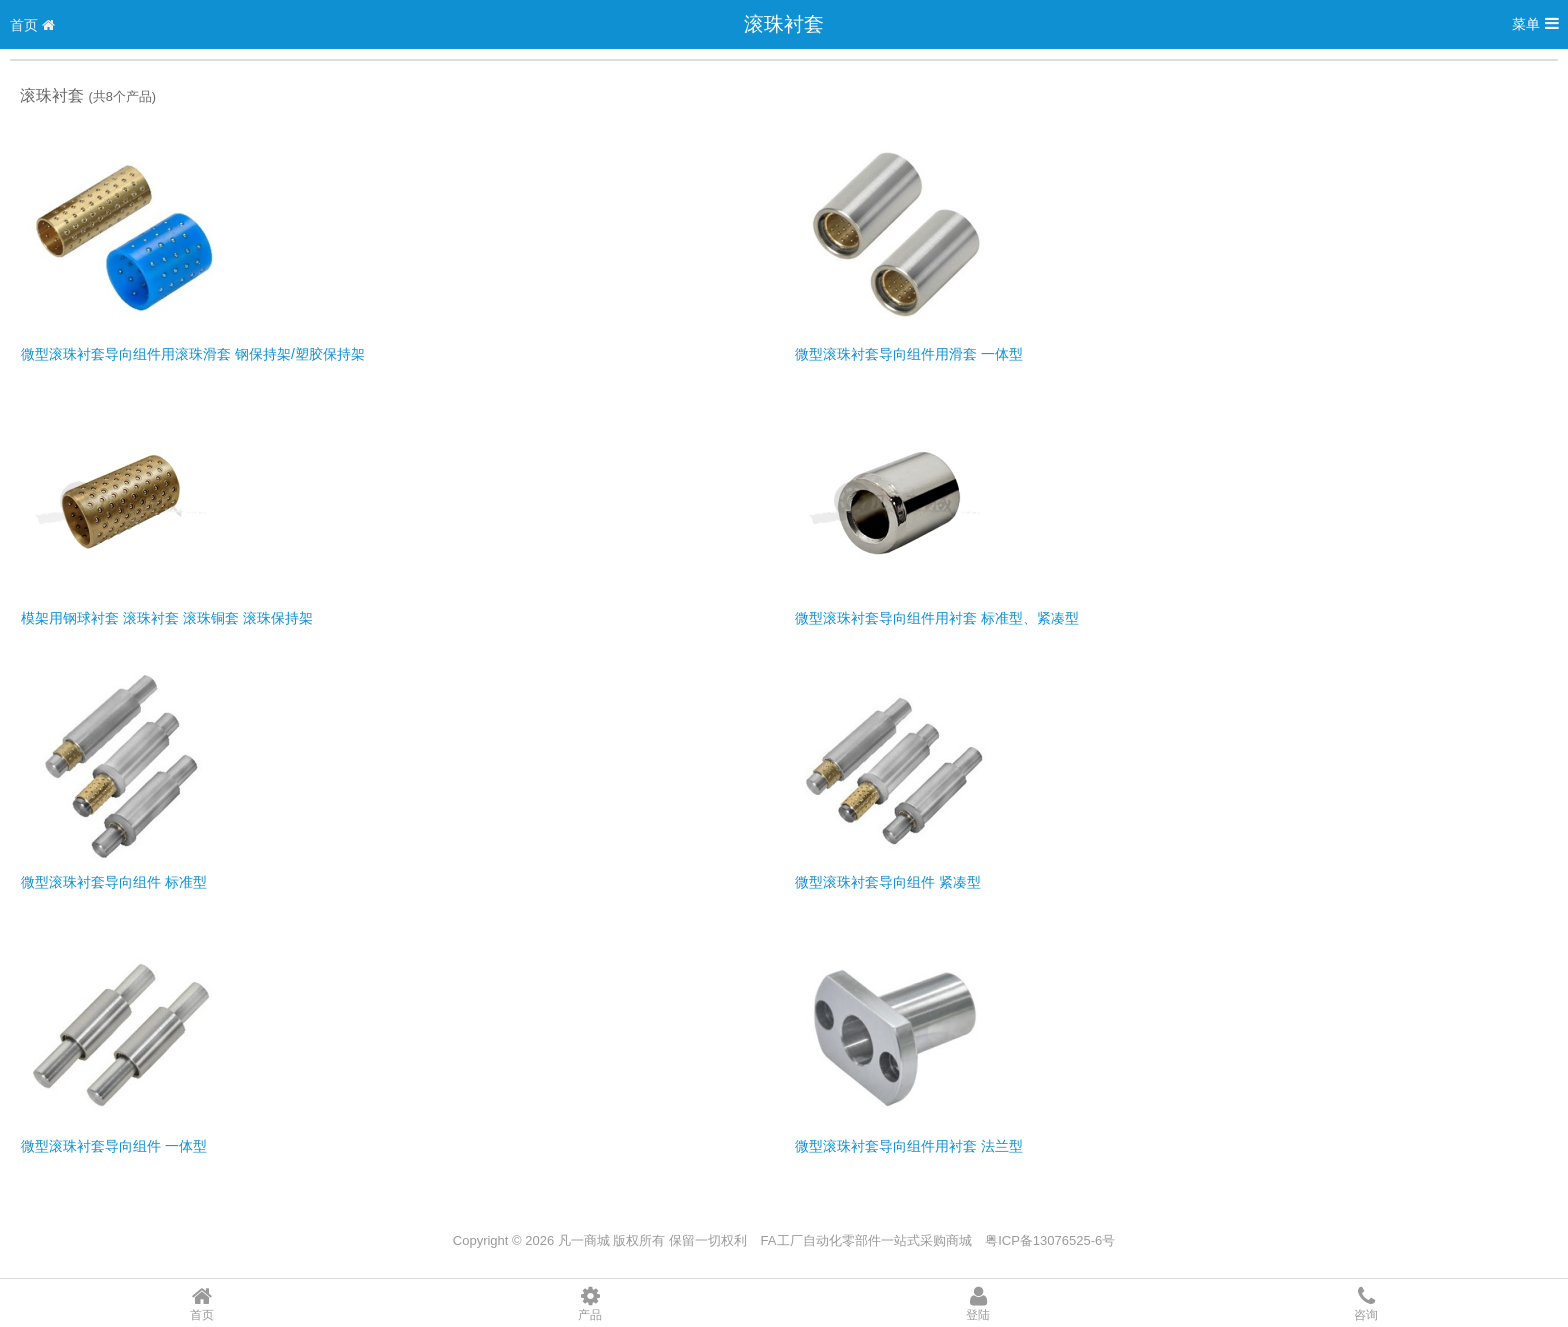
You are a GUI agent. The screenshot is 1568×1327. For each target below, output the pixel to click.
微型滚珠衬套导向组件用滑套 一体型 (909, 354)
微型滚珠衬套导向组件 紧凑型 (888, 882)
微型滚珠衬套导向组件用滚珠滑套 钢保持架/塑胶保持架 (193, 354)
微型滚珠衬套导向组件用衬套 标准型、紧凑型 (937, 618)
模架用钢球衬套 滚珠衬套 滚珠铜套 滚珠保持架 (167, 618)
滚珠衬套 (784, 24)
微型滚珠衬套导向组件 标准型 (114, 882)
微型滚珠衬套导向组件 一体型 (114, 1146)
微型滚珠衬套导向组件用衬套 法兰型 (909, 1146)
